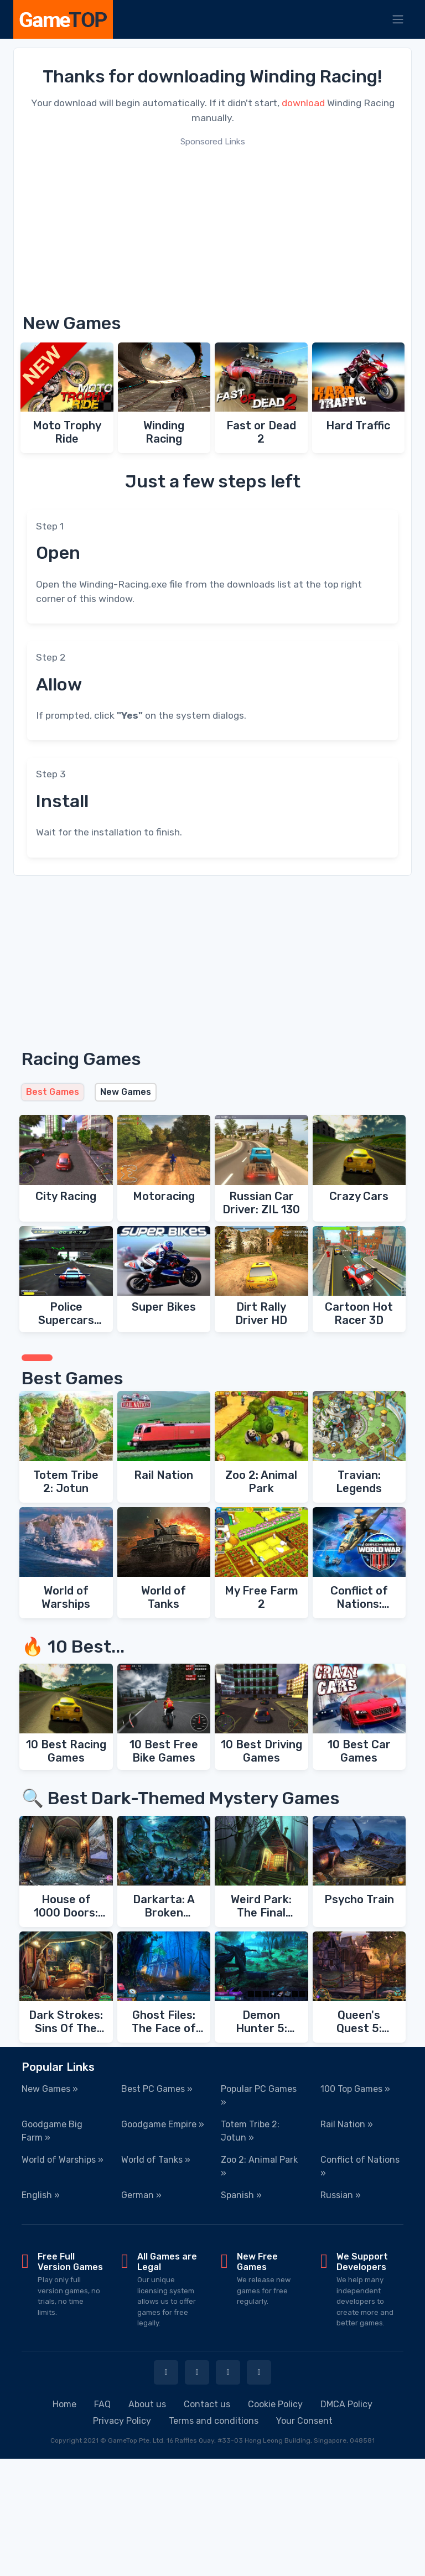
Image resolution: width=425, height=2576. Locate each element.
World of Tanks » (155, 2159)
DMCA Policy (346, 2404)
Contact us (207, 2404)
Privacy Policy (122, 2421)
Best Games (52, 1092)
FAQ (102, 2404)
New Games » (50, 2089)
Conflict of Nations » (360, 2166)
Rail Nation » (346, 2124)
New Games (125, 1092)
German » (141, 2195)
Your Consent (304, 2421)
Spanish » (241, 2195)
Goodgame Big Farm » (52, 2131)
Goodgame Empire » (162, 2124)
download (303, 102)
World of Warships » (62, 2159)
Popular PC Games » (259, 2095)
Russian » (340, 2195)
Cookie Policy (275, 2404)
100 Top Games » (355, 2089)
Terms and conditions (213, 2421)
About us (147, 2404)
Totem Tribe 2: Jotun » (250, 2131)
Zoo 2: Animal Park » (259, 2166)
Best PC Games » (157, 2089)
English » (41, 2195)
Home (64, 2404)
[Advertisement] (212, 226)
